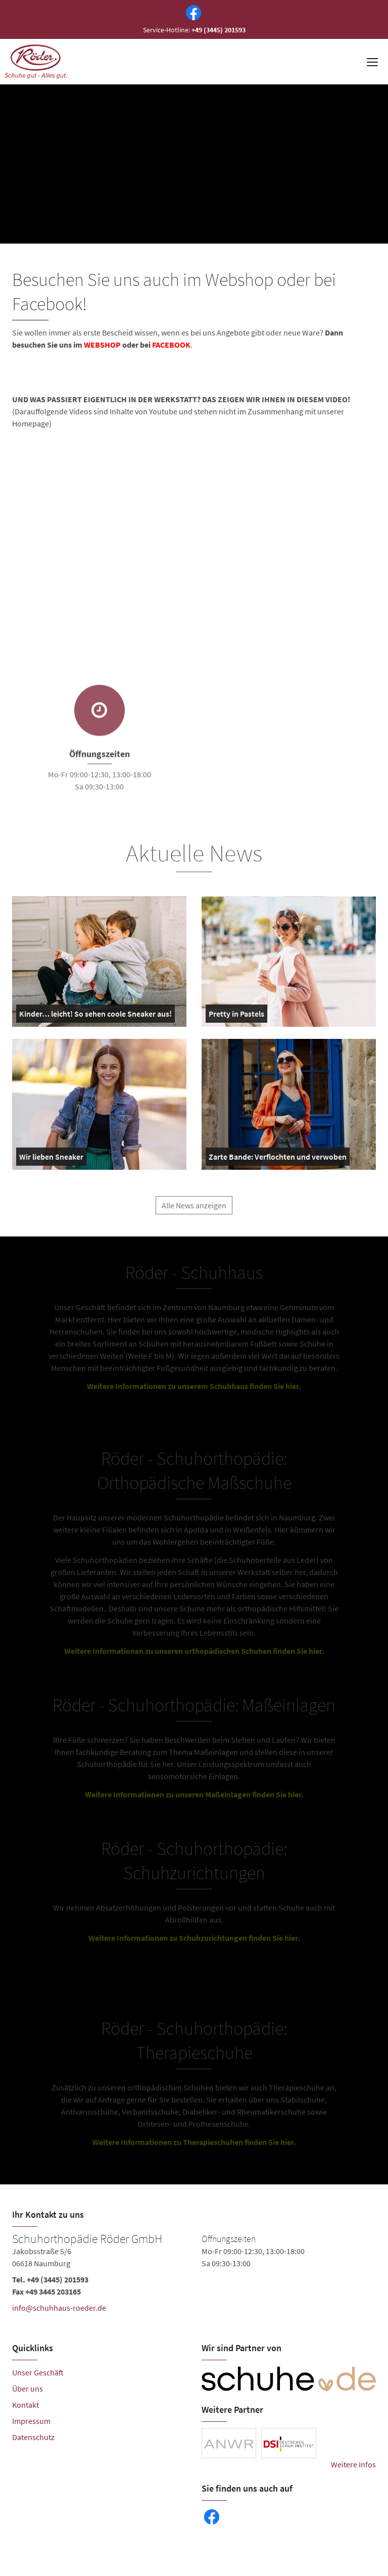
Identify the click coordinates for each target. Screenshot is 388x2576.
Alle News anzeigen (194, 1213)
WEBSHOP (102, 345)
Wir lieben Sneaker (51, 1159)
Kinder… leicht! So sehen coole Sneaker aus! (95, 1016)
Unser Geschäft (38, 2372)
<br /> (153, 515)
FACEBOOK (171, 345)
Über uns (27, 2388)
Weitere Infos (353, 2464)
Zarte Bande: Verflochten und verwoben (278, 1159)
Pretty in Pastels (236, 1016)
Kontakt (25, 2405)
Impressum (31, 2421)
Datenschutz (33, 2437)
